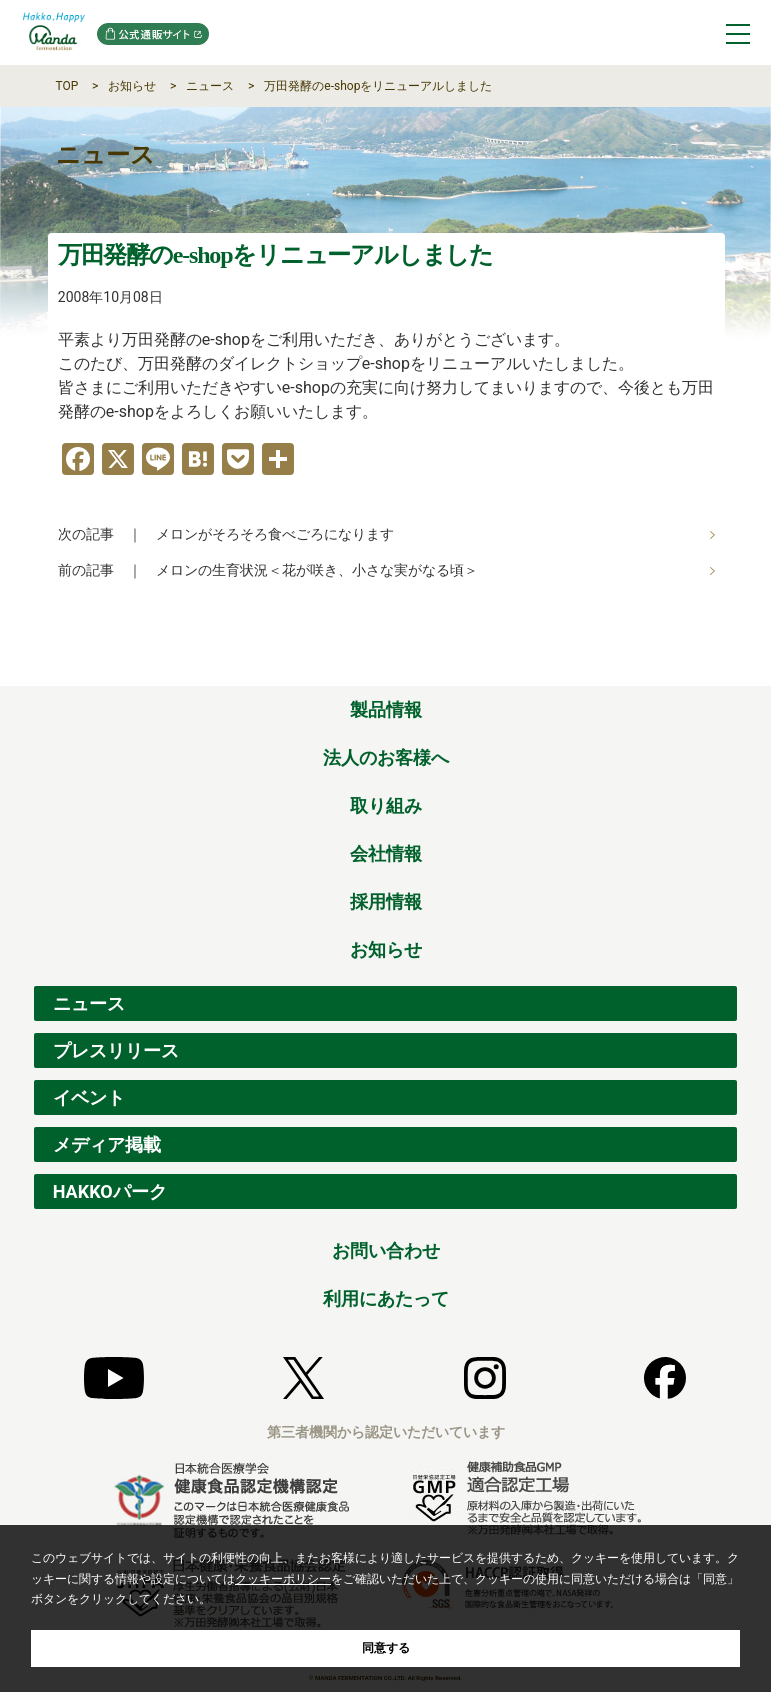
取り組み (386, 805)
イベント (89, 1097)
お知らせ (132, 86)
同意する (386, 1648)
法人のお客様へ (386, 757)
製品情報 (386, 709)
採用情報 (386, 901)
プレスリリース (116, 1050)
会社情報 (386, 853)
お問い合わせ (386, 1250)
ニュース (210, 86)
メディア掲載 (107, 1144)
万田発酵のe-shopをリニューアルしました (378, 86)
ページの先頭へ (723, 664)
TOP (67, 86)
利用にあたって (386, 1298)
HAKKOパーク (110, 1191)
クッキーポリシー (283, 1579)
